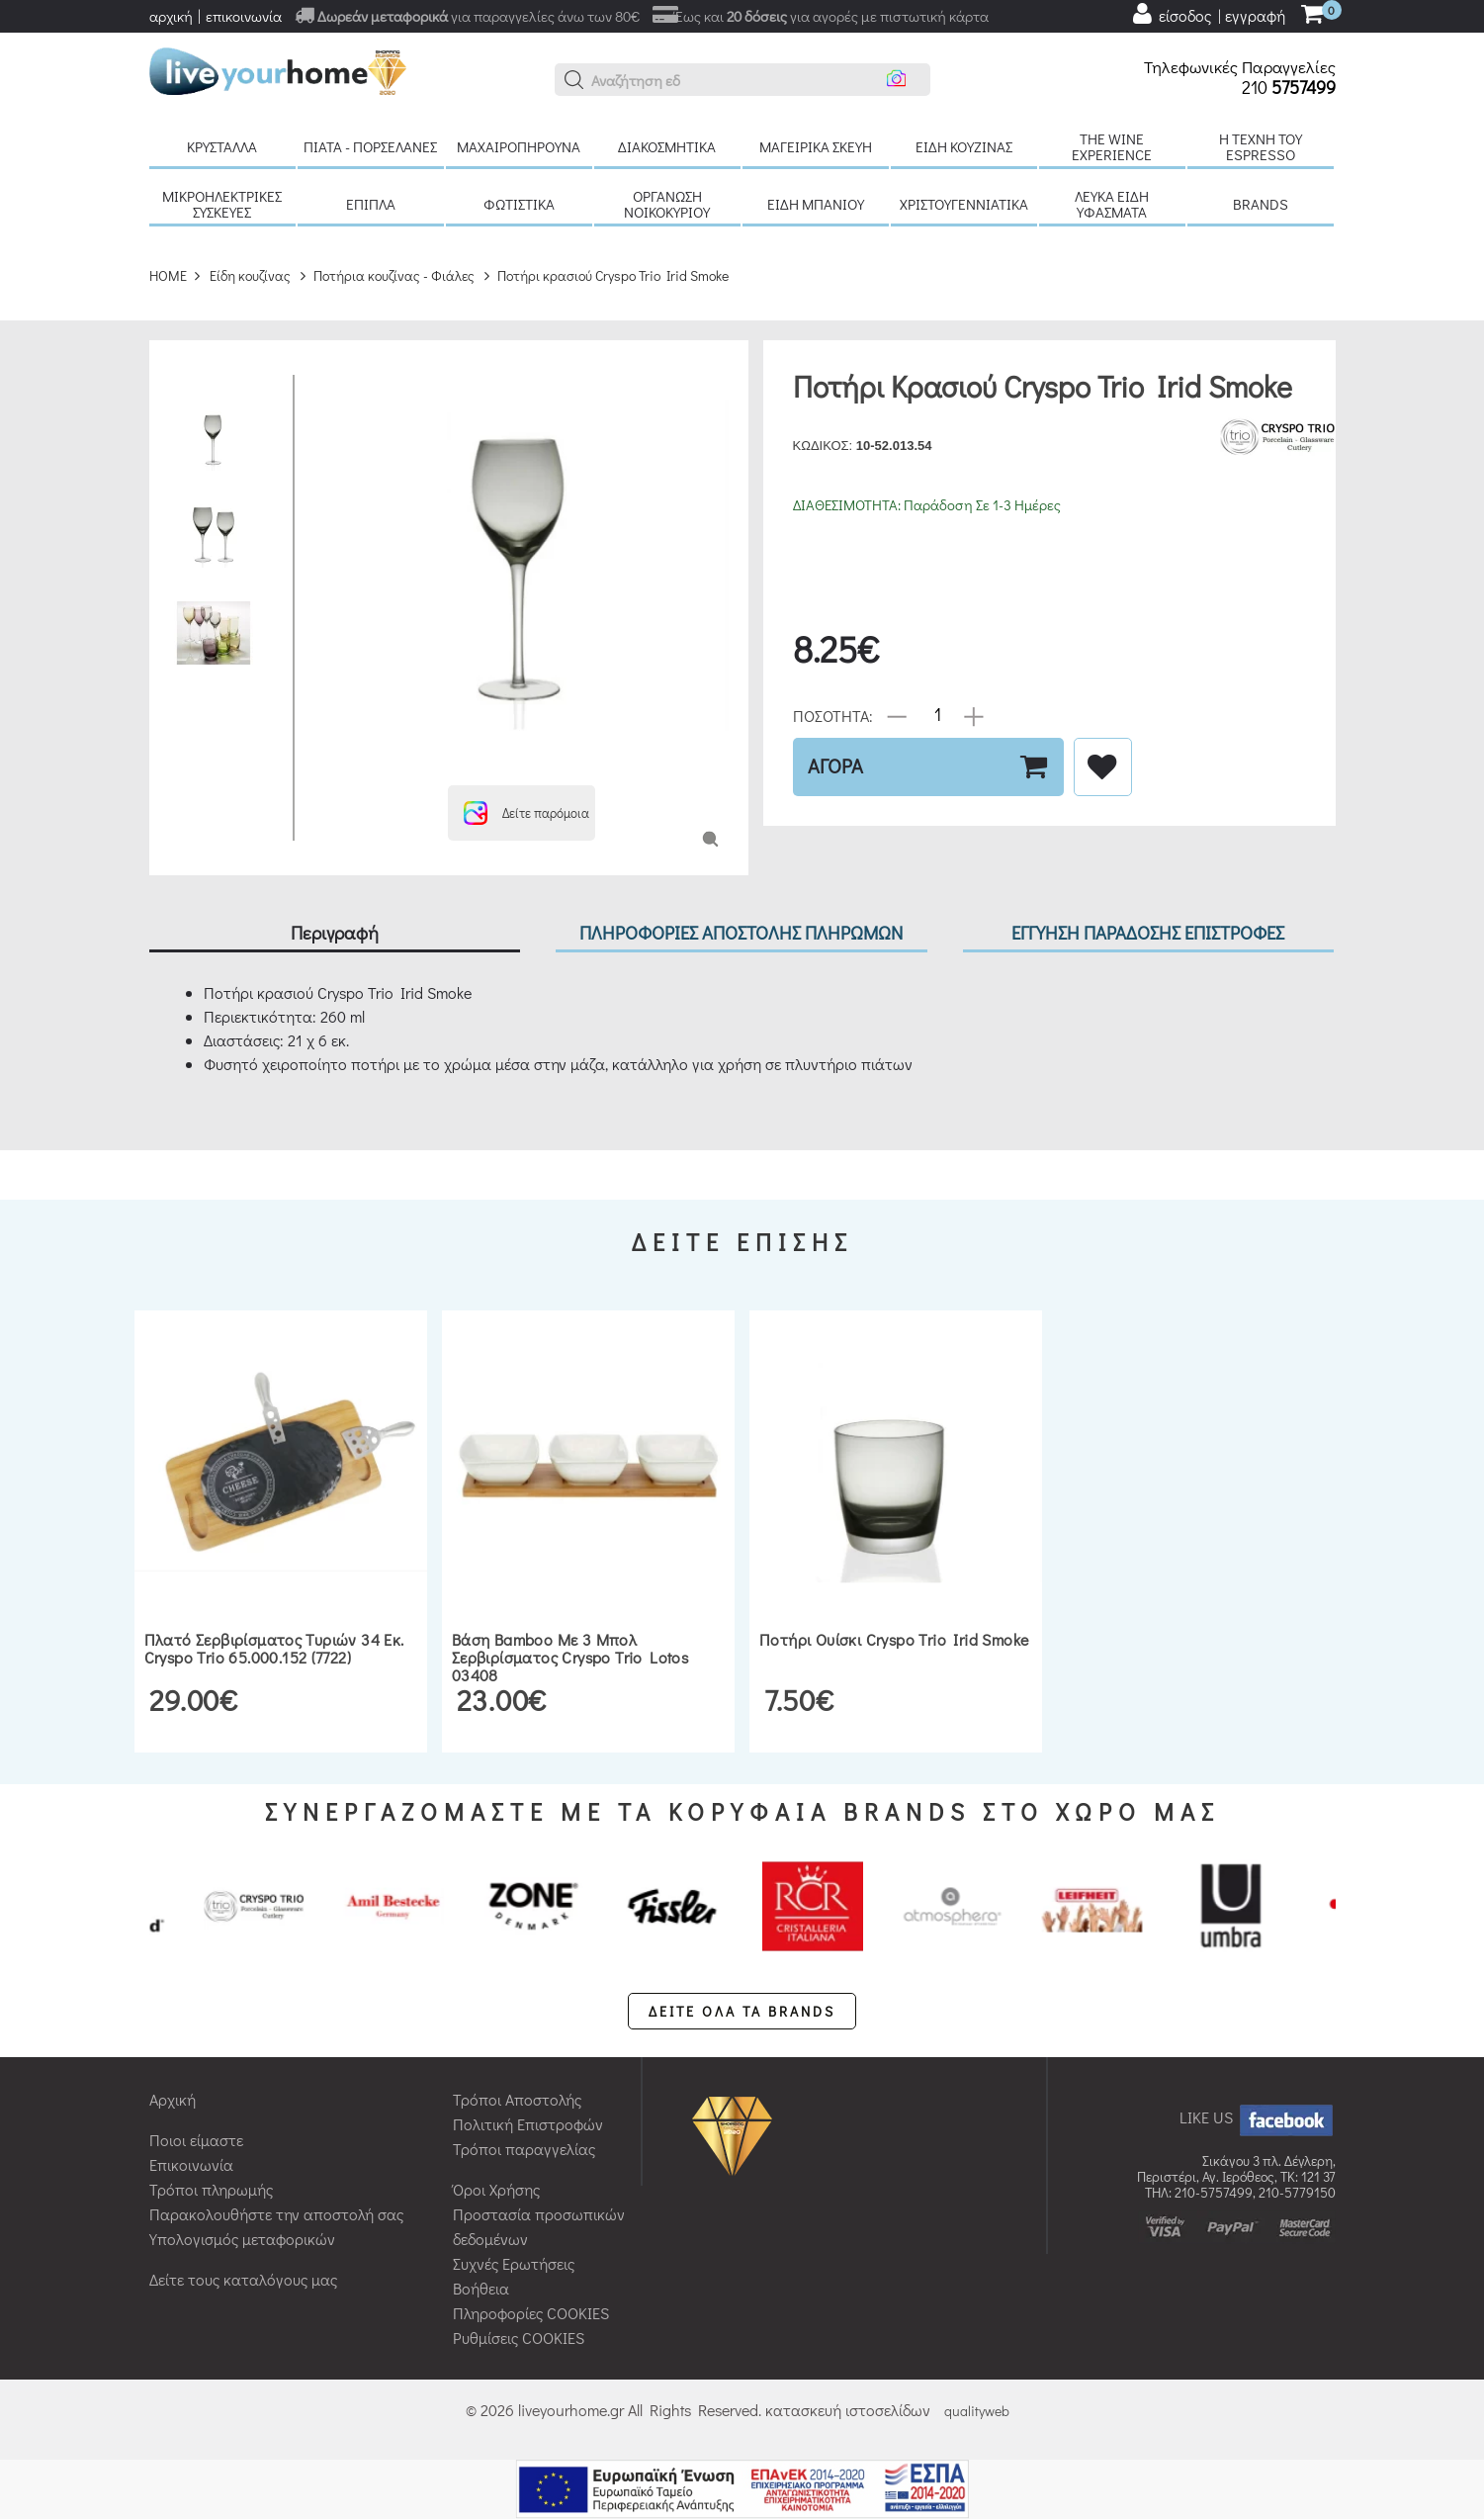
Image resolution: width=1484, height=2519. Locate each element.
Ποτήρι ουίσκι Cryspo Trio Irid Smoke (893, 1639)
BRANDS (1260, 204)
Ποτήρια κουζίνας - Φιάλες (394, 275)
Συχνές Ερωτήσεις (513, 2263)
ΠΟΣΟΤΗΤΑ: (833, 714)
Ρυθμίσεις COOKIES (518, 2337)
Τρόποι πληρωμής (211, 2189)
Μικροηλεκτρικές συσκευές (222, 204)
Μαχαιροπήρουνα (518, 146)
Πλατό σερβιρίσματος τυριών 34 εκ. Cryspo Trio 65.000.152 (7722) (274, 1648)
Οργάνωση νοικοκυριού (667, 204)
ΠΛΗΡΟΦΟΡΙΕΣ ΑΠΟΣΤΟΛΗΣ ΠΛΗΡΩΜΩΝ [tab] (741, 932)
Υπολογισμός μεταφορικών (242, 2238)
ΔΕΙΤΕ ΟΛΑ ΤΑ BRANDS (742, 2011)
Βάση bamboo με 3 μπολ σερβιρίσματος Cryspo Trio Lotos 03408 (570, 1656)
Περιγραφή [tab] (335, 932)
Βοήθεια (481, 2288)
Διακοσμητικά (667, 146)
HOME (168, 275)
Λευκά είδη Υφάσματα (1112, 204)
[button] (574, 80)
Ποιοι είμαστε (196, 2139)
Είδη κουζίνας (964, 146)
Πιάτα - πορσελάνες (370, 146)
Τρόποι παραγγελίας (524, 2148)
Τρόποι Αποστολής (517, 2099)
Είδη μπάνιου (815, 204)
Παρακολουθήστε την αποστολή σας (276, 2214)
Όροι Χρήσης (496, 2189)
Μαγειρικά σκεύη (815, 146)
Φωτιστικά (519, 204)
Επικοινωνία (191, 2164)
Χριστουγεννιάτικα (964, 204)
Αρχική (172, 2099)
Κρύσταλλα (222, 146)
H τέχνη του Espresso (1260, 146)
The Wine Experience (1112, 146)
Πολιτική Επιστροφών (528, 2124)
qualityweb (976, 2410)
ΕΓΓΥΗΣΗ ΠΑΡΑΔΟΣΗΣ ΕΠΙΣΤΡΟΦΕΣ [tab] (1147, 932)
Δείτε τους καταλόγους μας (243, 2279)
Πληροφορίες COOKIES (531, 2312)
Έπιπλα (370, 204)
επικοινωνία (244, 16)
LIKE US (1257, 2117)
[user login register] (1208, 14)
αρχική (171, 16)
